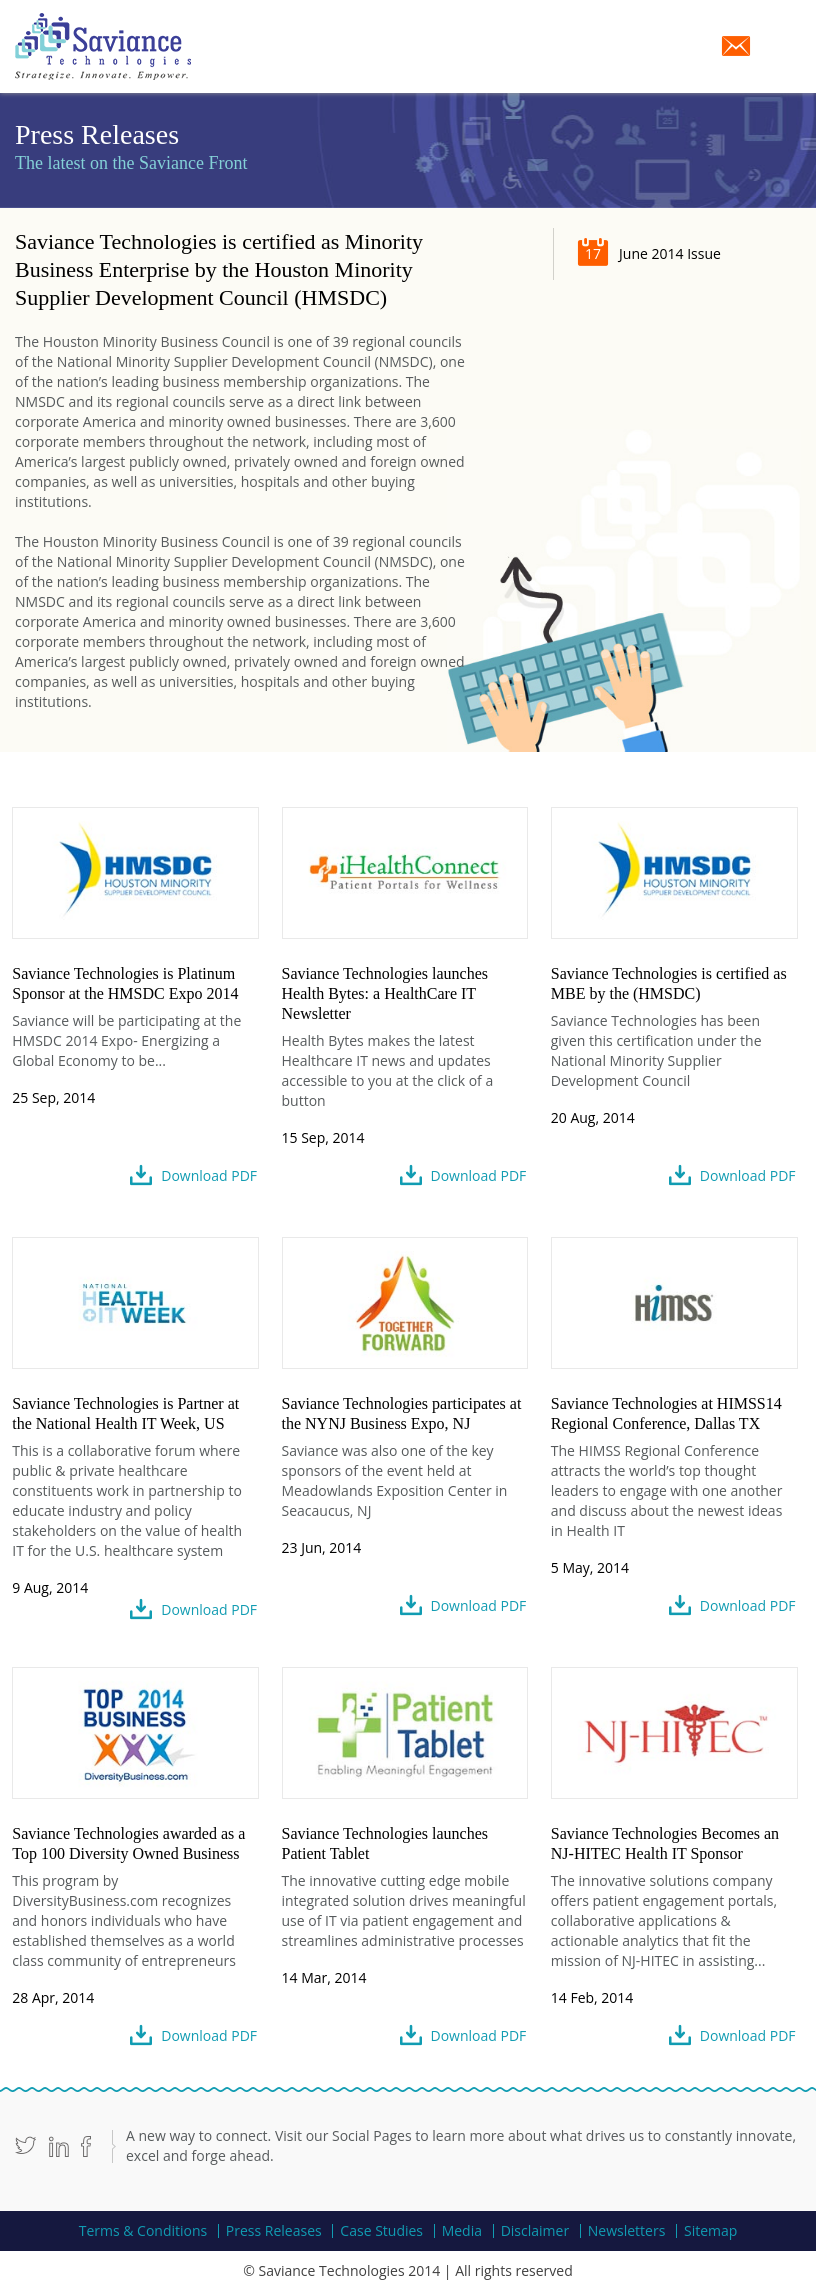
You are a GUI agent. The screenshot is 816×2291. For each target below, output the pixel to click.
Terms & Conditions (143, 2231)
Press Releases (274, 2231)
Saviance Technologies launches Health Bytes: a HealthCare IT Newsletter (385, 993)
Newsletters (627, 2231)
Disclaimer (535, 2231)
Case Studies (381, 2231)
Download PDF (209, 1175)
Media (462, 2231)
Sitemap (710, 2231)
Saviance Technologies (103, 46)
